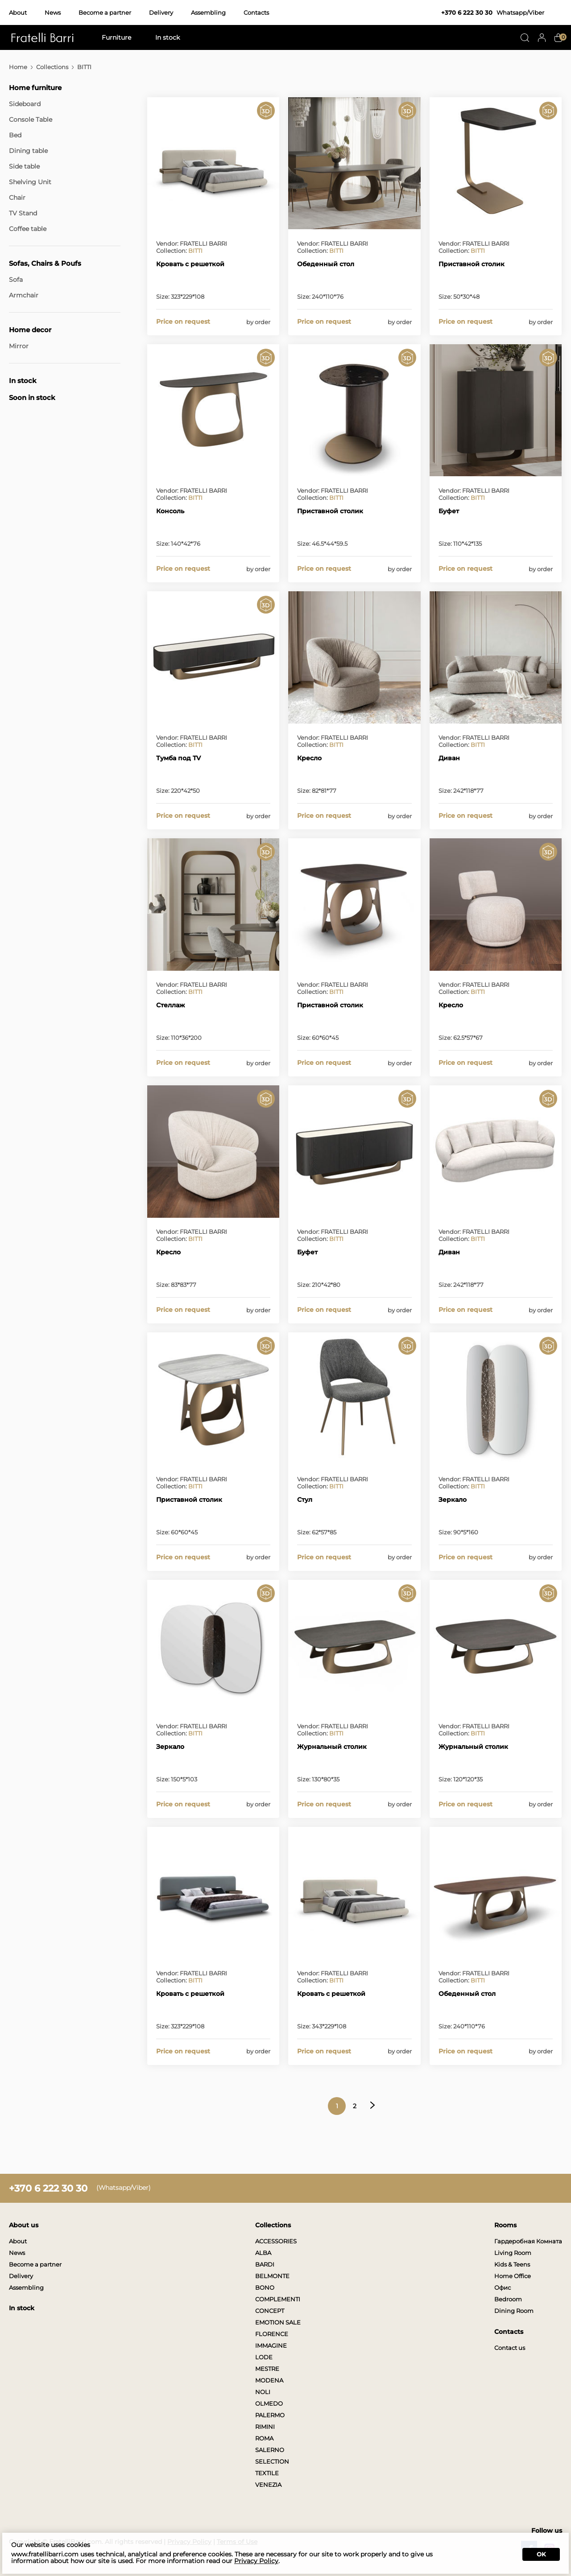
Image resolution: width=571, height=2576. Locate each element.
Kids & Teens (512, 2264)
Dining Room (514, 2310)
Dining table (28, 151)
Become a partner (105, 12)
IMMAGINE (271, 2345)
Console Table (30, 119)
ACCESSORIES (276, 2241)
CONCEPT (269, 2310)
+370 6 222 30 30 (466, 12)
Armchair (23, 295)
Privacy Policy (256, 2561)
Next (372, 2105)
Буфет (449, 511)
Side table (24, 166)
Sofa (16, 280)
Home (18, 66)
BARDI (264, 2264)
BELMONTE (272, 2275)
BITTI (195, 250)
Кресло (309, 758)
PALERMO (270, 2415)
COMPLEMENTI (277, 2299)
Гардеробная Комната (528, 2241)
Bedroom (508, 2299)
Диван (449, 758)
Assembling (208, 12)
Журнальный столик (332, 1747)
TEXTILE (267, 2473)
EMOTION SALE (278, 2322)
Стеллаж (170, 1005)
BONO (264, 2287)
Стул (304, 1500)
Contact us (509, 2347)
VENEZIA (268, 2484)
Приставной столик (472, 264)
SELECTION (272, 2461)
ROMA (264, 2438)
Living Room (512, 2252)
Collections (52, 66)
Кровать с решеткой (190, 264)
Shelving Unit (30, 182)
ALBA (263, 2252)
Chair (17, 198)
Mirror (19, 346)
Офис (502, 2287)
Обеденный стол (325, 264)
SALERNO (269, 2449)
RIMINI (265, 2426)
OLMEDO (269, 2403)
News (53, 12)
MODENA (269, 2380)
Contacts (256, 12)
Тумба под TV (178, 758)
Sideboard (25, 104)
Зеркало (453, 1500)
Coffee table (27, 229)
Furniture (116, 37)
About (18, 12)
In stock (167, 37)
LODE (264, 2357)
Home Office (512, 2275)
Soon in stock (32, 398)
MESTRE (267, 2368)
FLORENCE (271, 2333)
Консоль (170, 511)
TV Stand (23, 213)
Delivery (161, 12)
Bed (15, 135)
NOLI (262, 2391)
